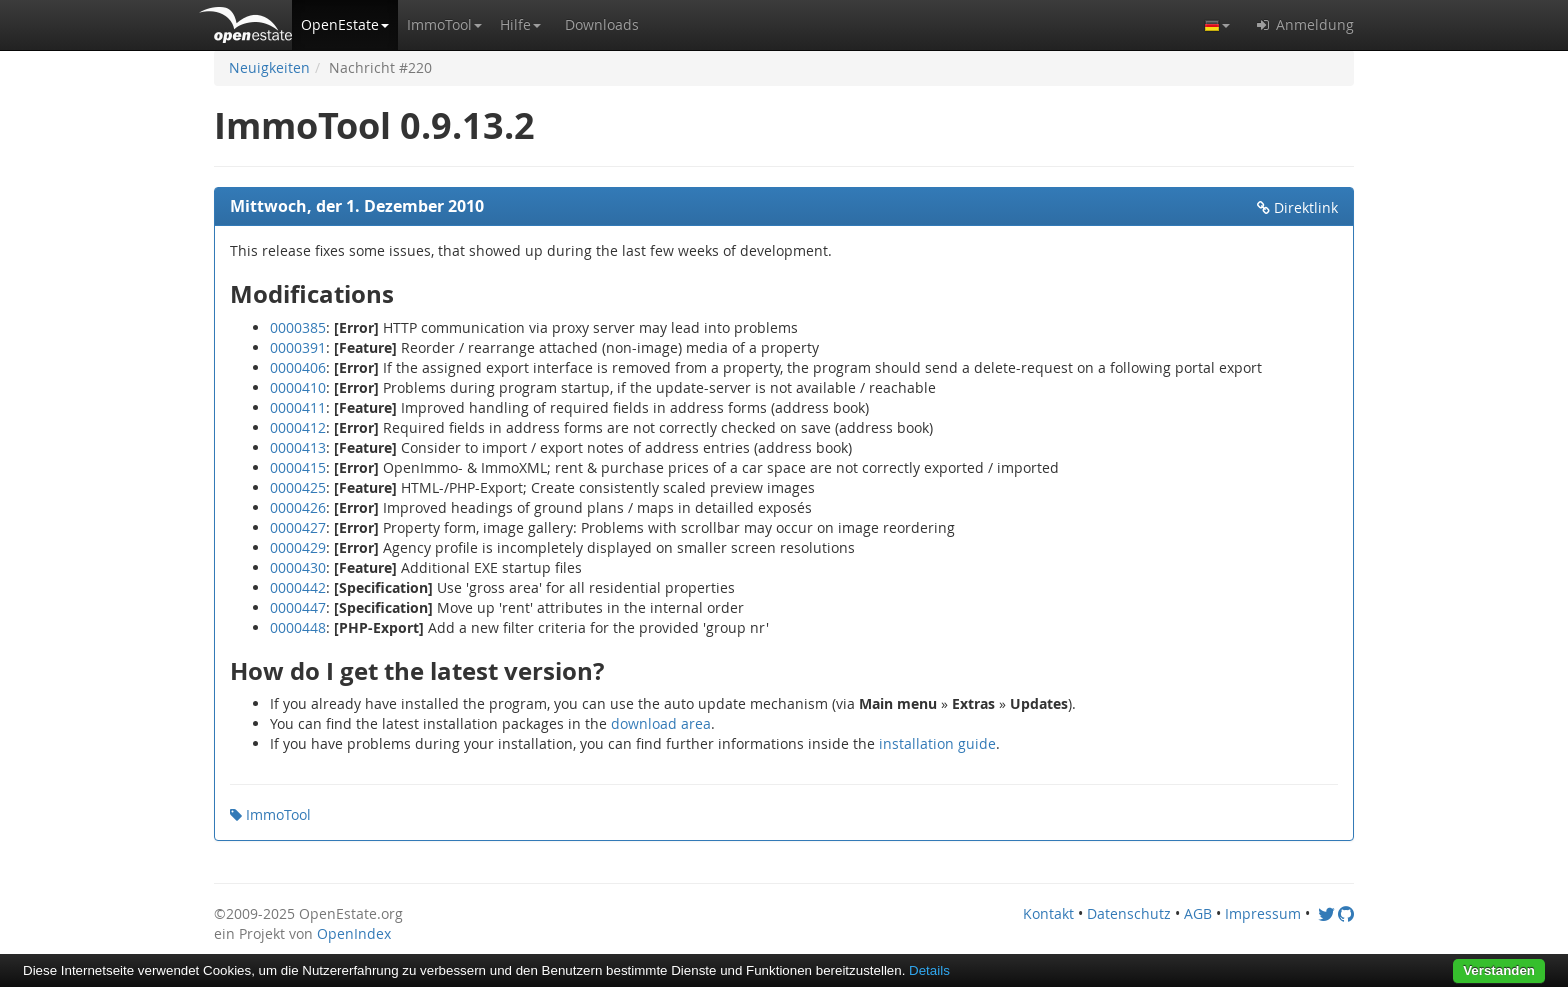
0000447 (298, 607)
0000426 (298, 507)
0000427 (298, 527)
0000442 (298, 587)
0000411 (298, 407)
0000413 (298, 447)
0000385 (298, 327)
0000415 (298, 467)
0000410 (298, 387)
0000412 (298, 427)
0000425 (298, 487)
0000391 (298, 347)
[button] (345, 25)
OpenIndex (354, 933)
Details (929, 970)
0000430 (298, 567)
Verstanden (1499, 970)
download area (661, 723)
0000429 (298, 547)
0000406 (298, 367)
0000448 (298, 627)
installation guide (937, 743)
